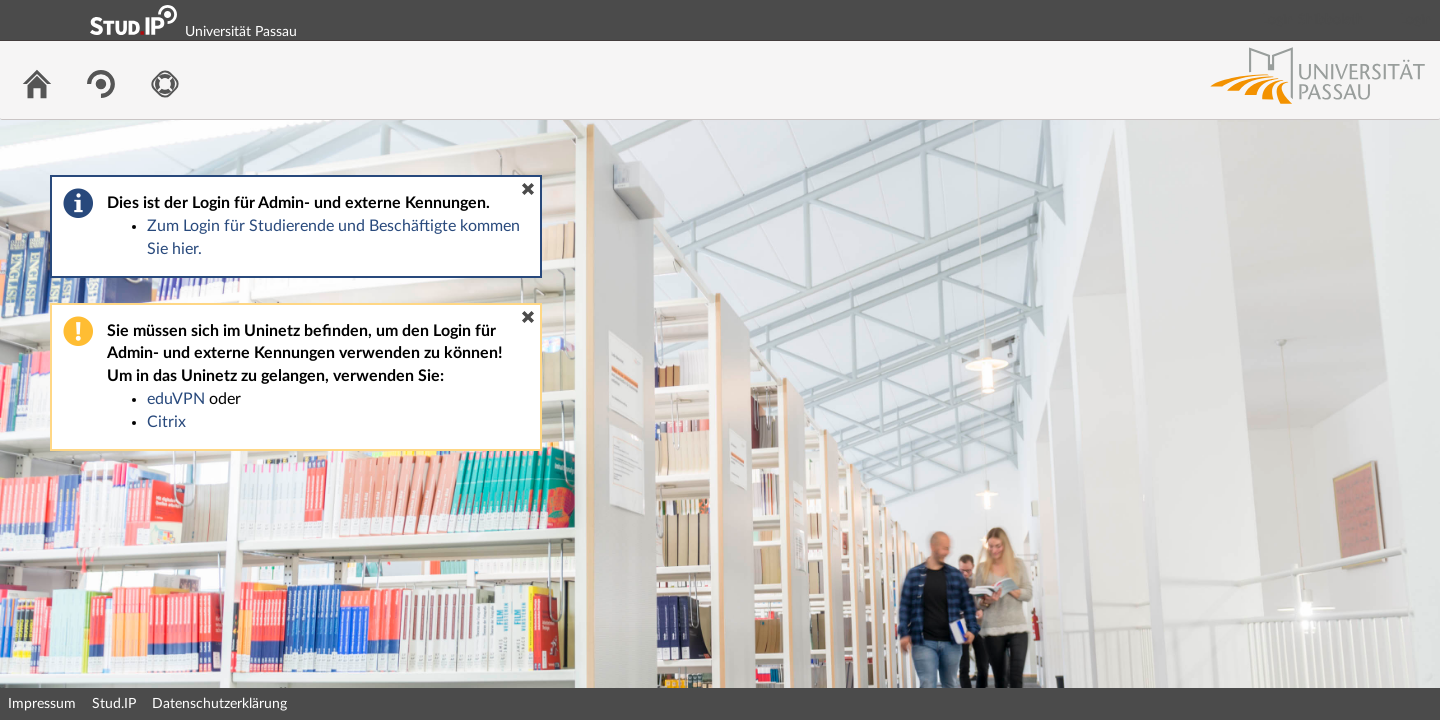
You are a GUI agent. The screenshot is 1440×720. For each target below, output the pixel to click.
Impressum (42, 704)
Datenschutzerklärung (219, 704)
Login (1416, 20)
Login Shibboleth (1313, 20)
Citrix (166, 422)
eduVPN (176, 399)
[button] (528, 189)
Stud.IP (114, 704)
